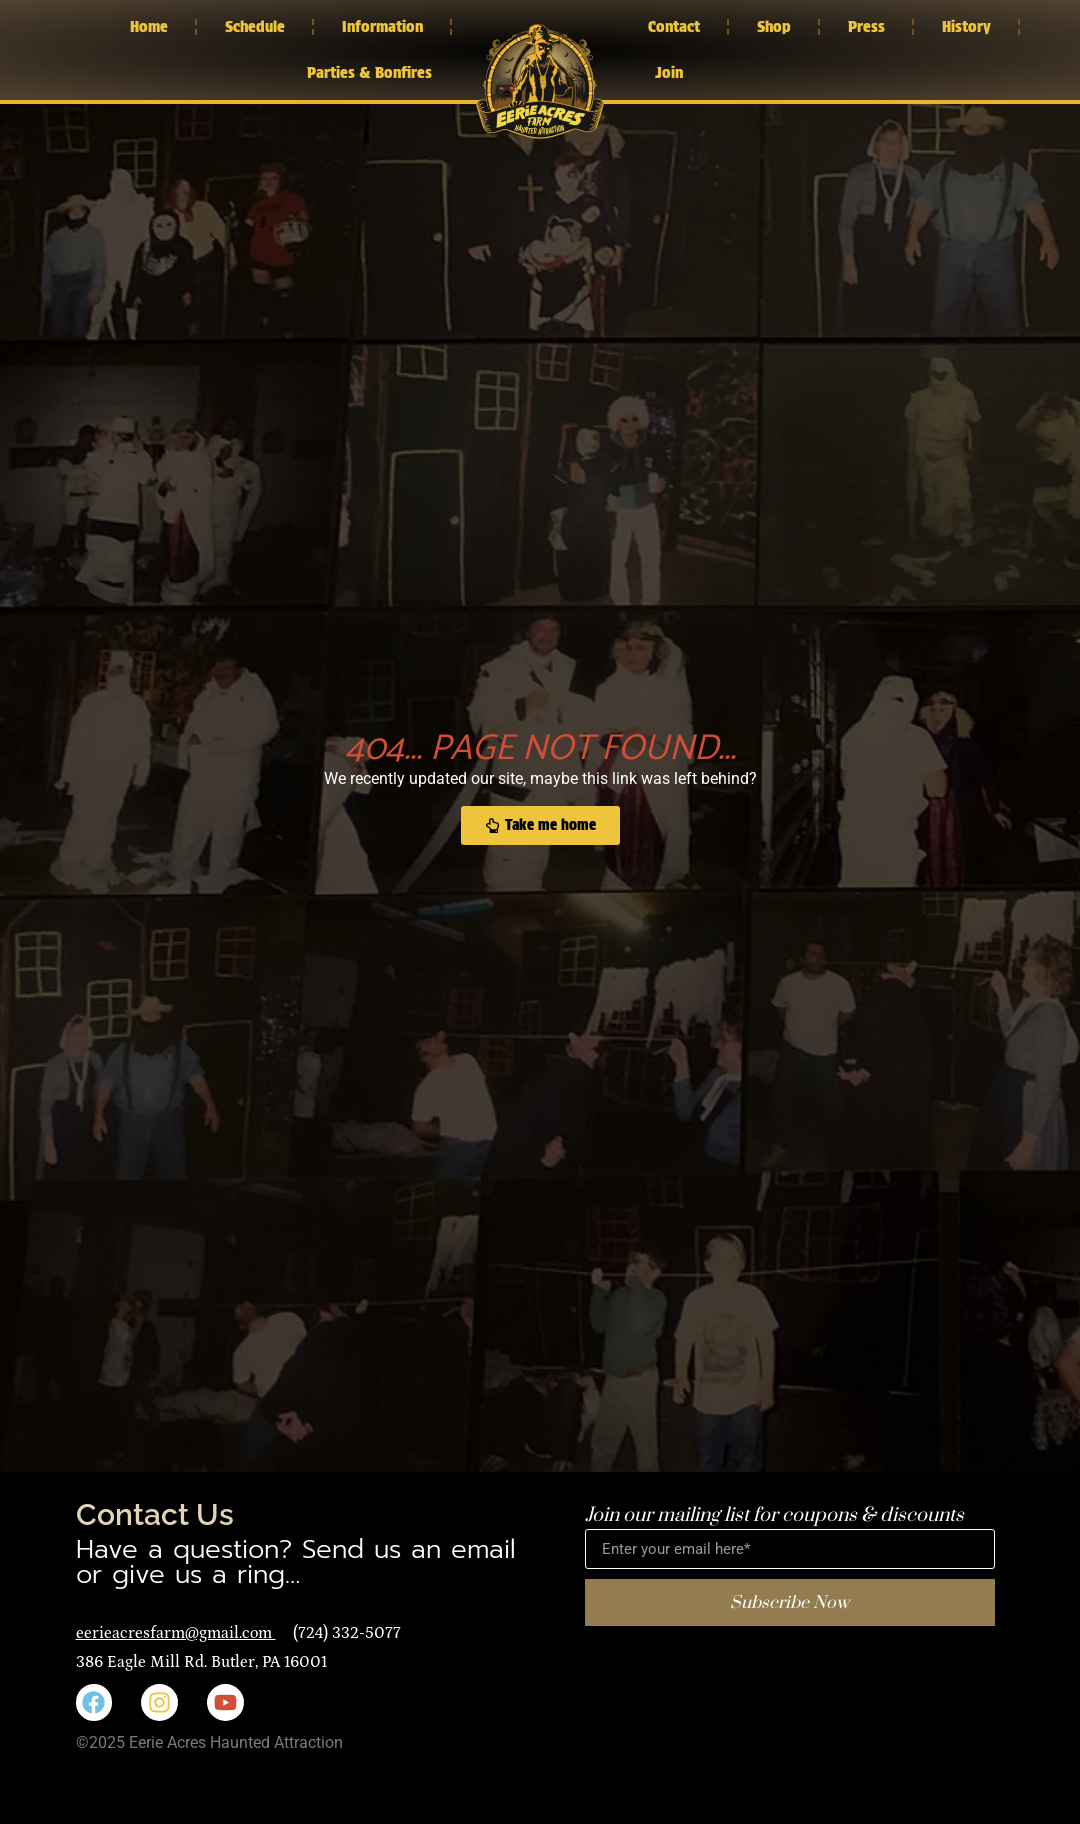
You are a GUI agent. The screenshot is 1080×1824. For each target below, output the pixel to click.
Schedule (255, 26)
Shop (774, 26)
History (966, 26)
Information (382, 26)
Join (669, 72)
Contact (674, 26)
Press (866, 26)
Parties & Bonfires (369, 72)
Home (149, 26)
